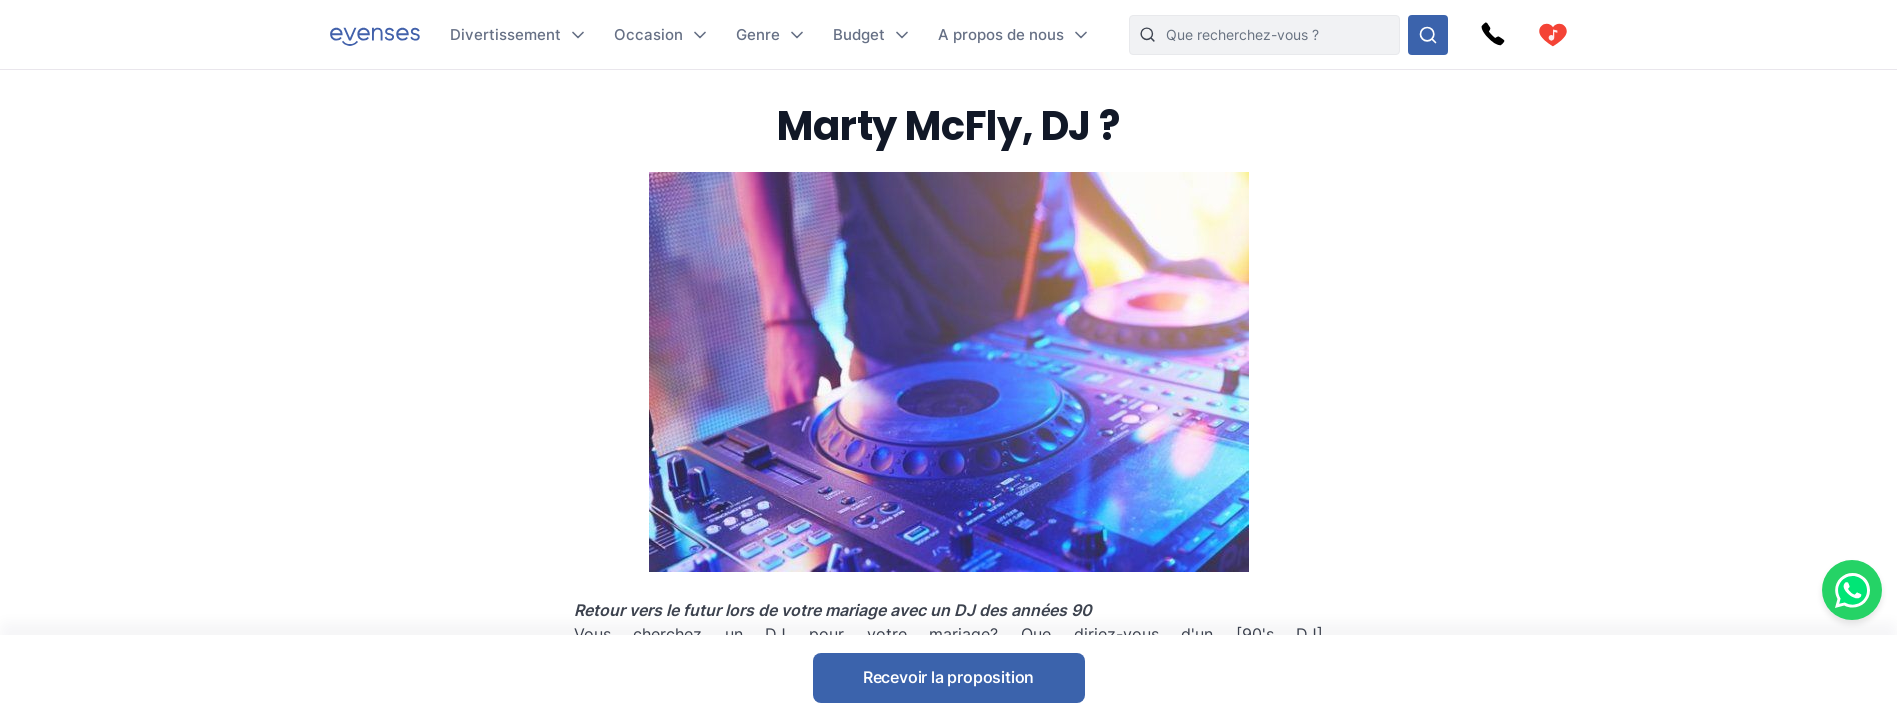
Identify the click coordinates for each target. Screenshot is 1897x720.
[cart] (1553, 35)
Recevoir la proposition (948, 677)
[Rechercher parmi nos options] (1428, 35)
